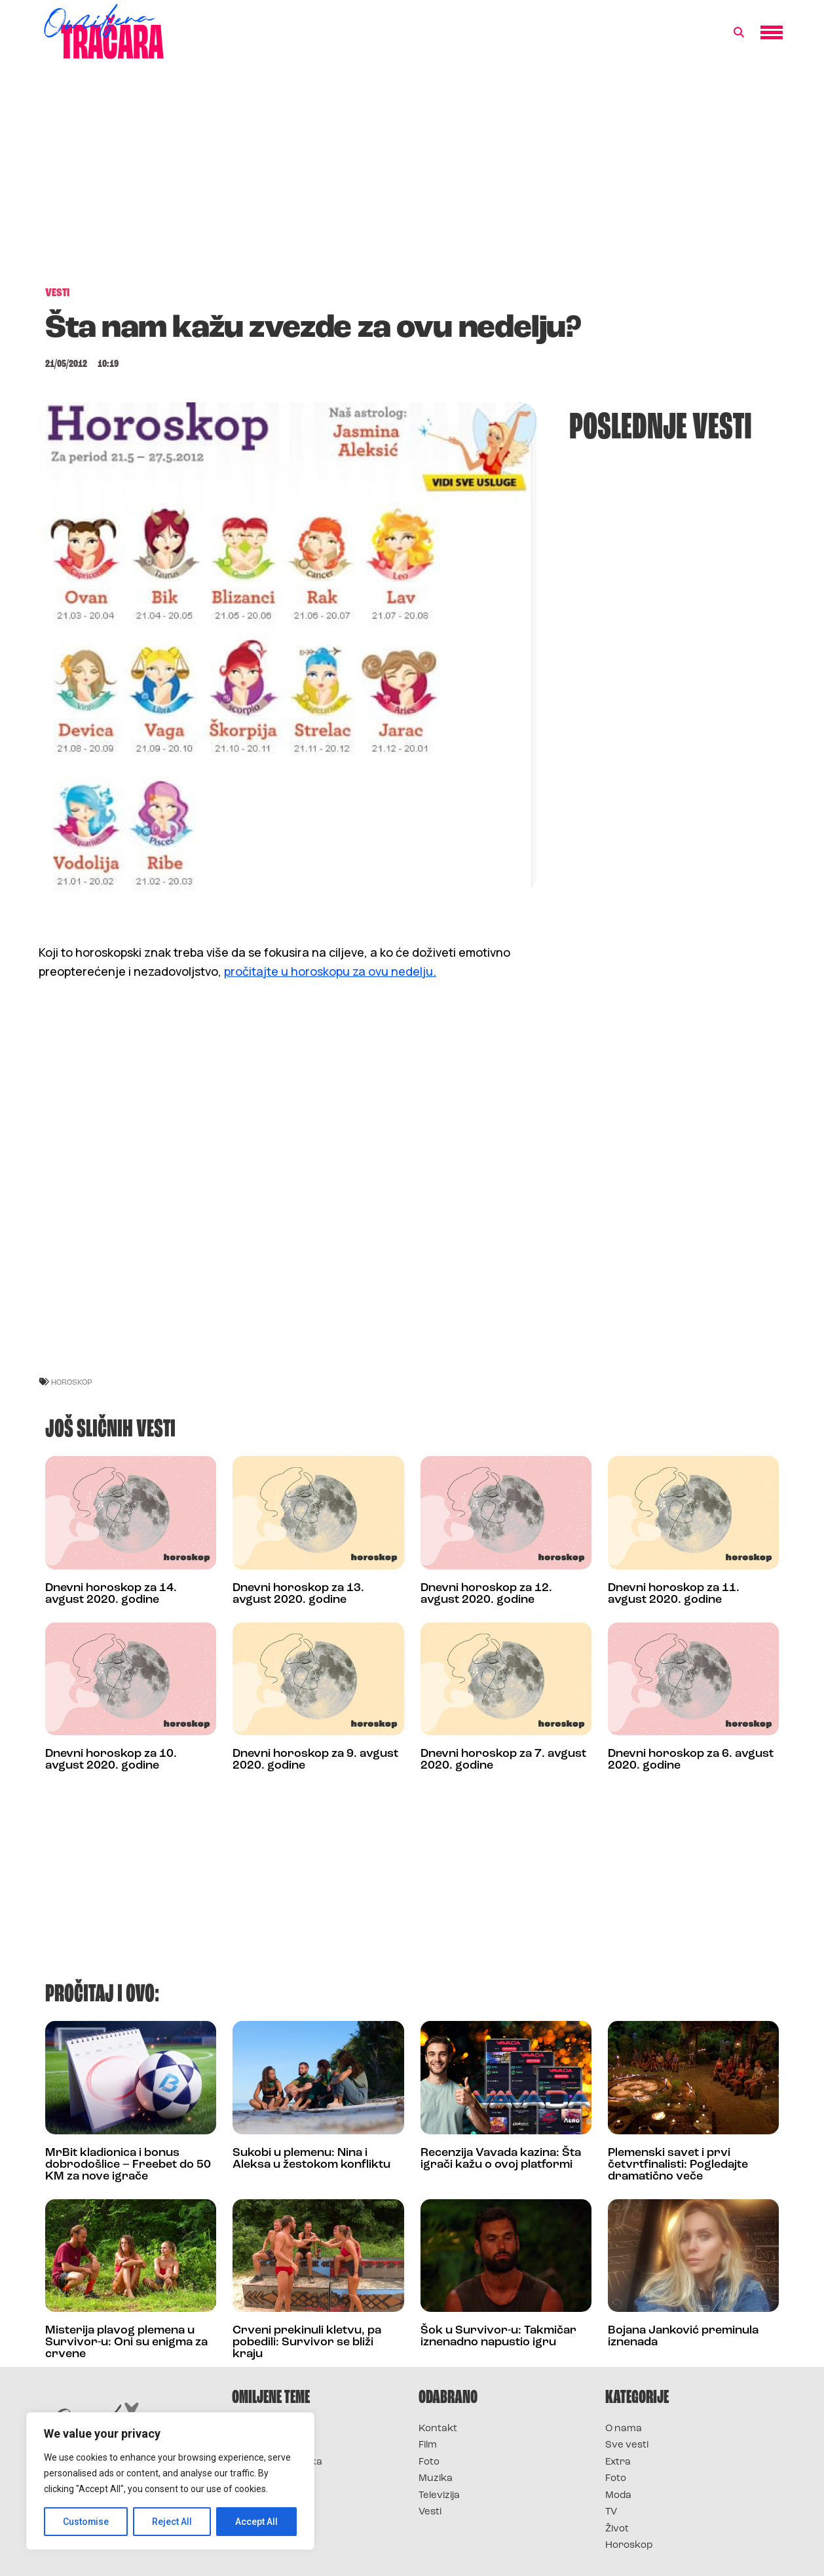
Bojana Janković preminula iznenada (683, 2336)
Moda (618, 2496)
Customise (86, 2521)
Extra (618, 2462)
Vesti (430, 2512)
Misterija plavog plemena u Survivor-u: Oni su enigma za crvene (126, 2342)
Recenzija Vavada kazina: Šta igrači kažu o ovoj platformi (501, 2159)
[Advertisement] (412, 179)
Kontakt (438, 2429)
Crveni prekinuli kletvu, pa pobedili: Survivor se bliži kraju (307, 2342)
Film (428, 2445)
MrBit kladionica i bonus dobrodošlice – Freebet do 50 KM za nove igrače (128, 2165)
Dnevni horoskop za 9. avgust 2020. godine (315, 1760)
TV (611, 2512)
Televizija (439, 2496)
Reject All (173, 2521)
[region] (170, 2481)
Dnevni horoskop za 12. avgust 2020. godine (486, 1594)
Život (617, 2529)
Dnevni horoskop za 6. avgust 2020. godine (691, 1760)
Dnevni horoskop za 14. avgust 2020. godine (111, 1594)
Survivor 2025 (266, 2445)
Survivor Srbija (268, 2479)
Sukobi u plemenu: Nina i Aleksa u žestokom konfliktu (311, 2159)
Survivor (253, 2429)
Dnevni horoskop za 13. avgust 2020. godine (298, 1594)
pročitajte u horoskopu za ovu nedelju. (330, 971)
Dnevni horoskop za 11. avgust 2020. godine (674, 1594)
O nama (623, 2429)
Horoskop (629, 2545)
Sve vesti (626, 2445)
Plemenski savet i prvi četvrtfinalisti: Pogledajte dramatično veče (678, 2165)
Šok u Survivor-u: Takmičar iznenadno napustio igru (498, 2336)
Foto (429, 2462)
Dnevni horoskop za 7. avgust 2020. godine (503, 1760)
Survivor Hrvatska (277, 2462)
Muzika (436, 2479)
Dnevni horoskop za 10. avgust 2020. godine (111, 1760)
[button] (739, 33)
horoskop (71, 1381)
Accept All (256, 2521)
